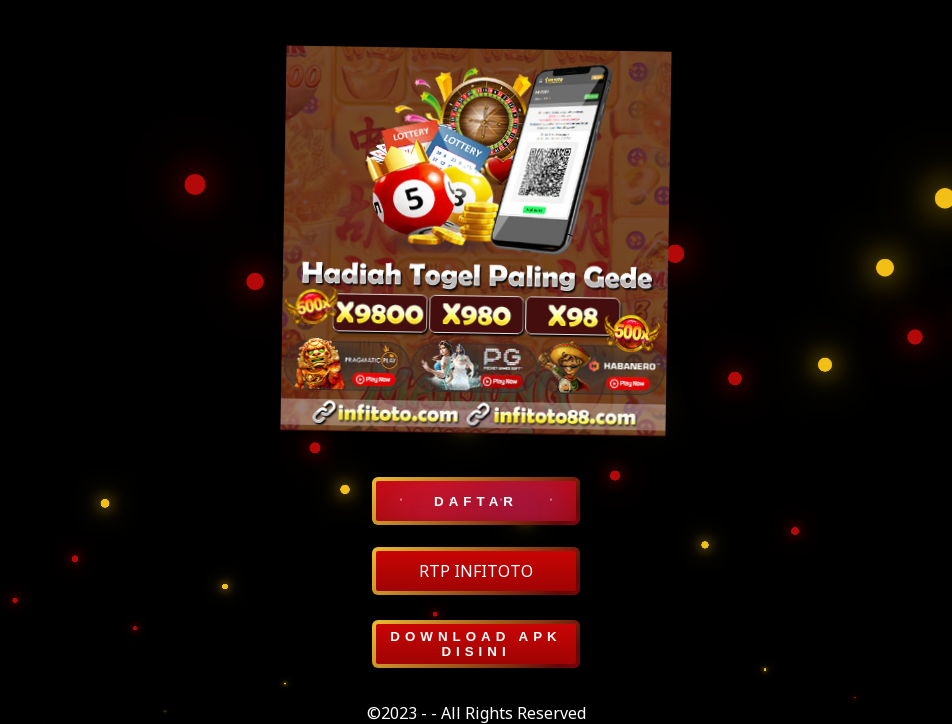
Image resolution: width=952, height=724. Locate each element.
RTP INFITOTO (476, 571)
